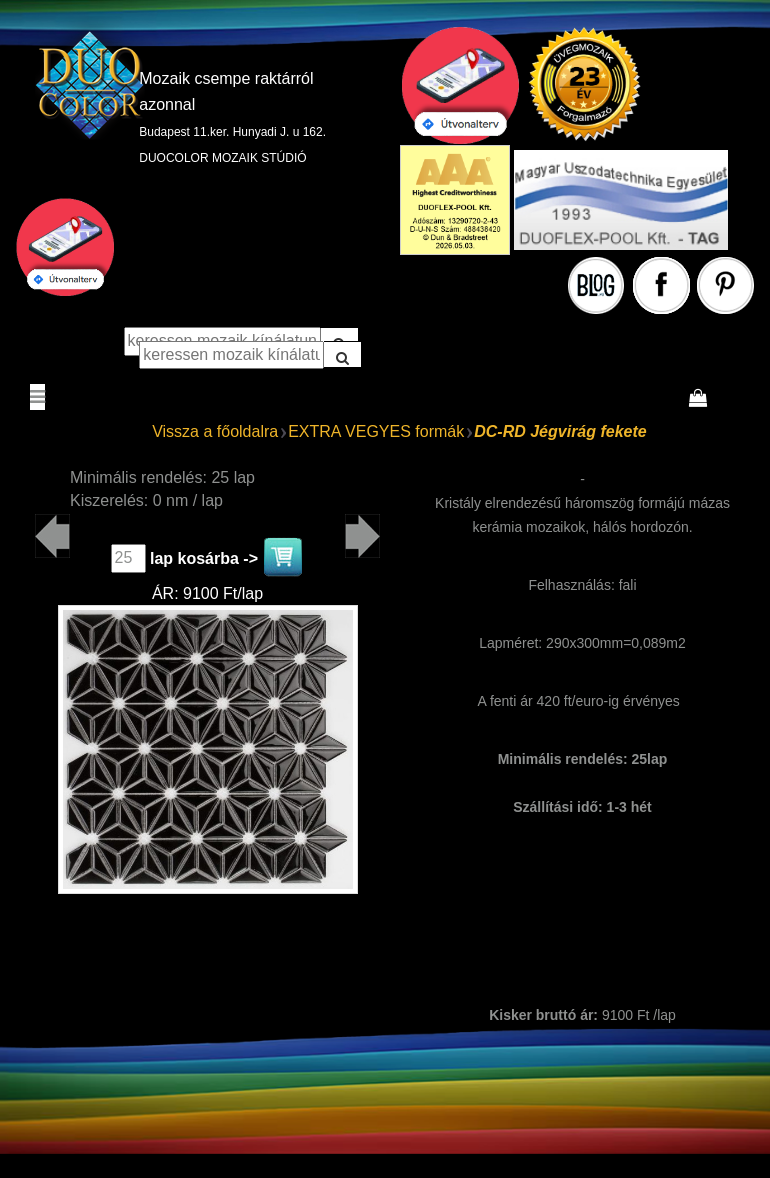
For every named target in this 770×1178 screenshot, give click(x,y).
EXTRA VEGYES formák (376, 431)
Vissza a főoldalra (215, 431)
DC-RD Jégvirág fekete (560, 431)
